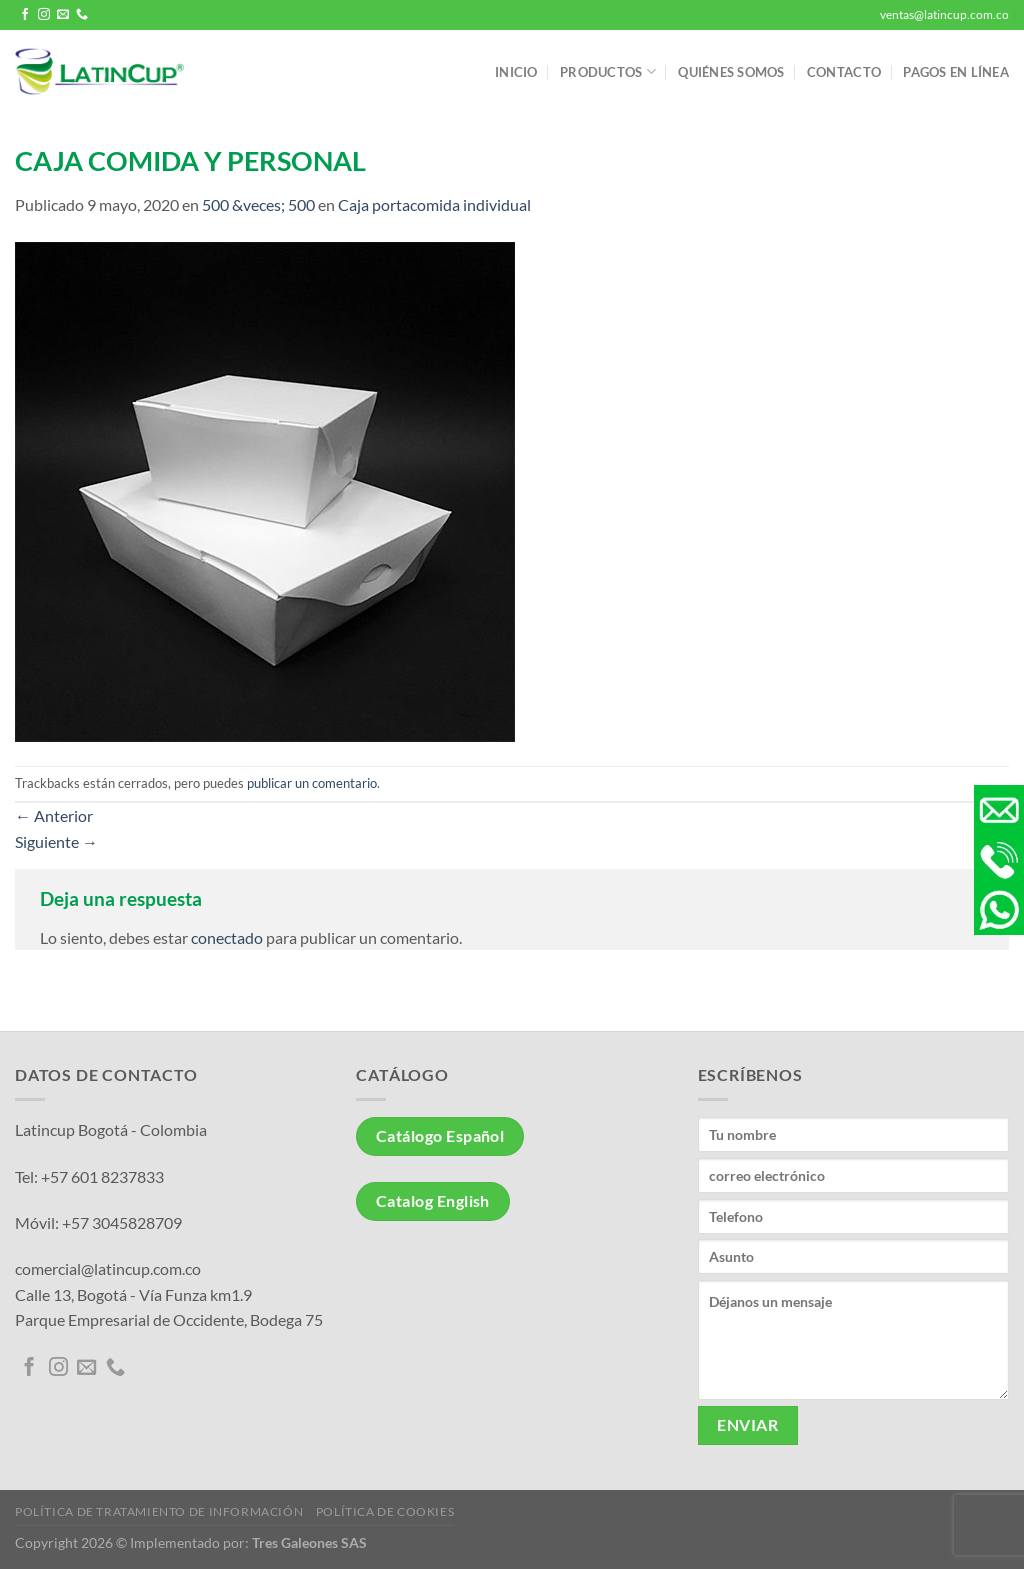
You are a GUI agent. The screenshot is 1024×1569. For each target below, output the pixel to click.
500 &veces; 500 (258, 204)
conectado (227, 937)
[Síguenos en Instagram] (44, 15)
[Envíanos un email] (63, 15)
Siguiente (56, 841)
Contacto (844, 72)
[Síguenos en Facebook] (25, 15)
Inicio (516, 72)
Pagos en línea (956, 72)
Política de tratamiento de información (159, 1511)
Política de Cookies (385, 1511)
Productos (608, 71)
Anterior (54, 815)
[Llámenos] (82, 15)
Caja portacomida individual (434, 204)
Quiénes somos (731, 72)
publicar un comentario (312, 783)
